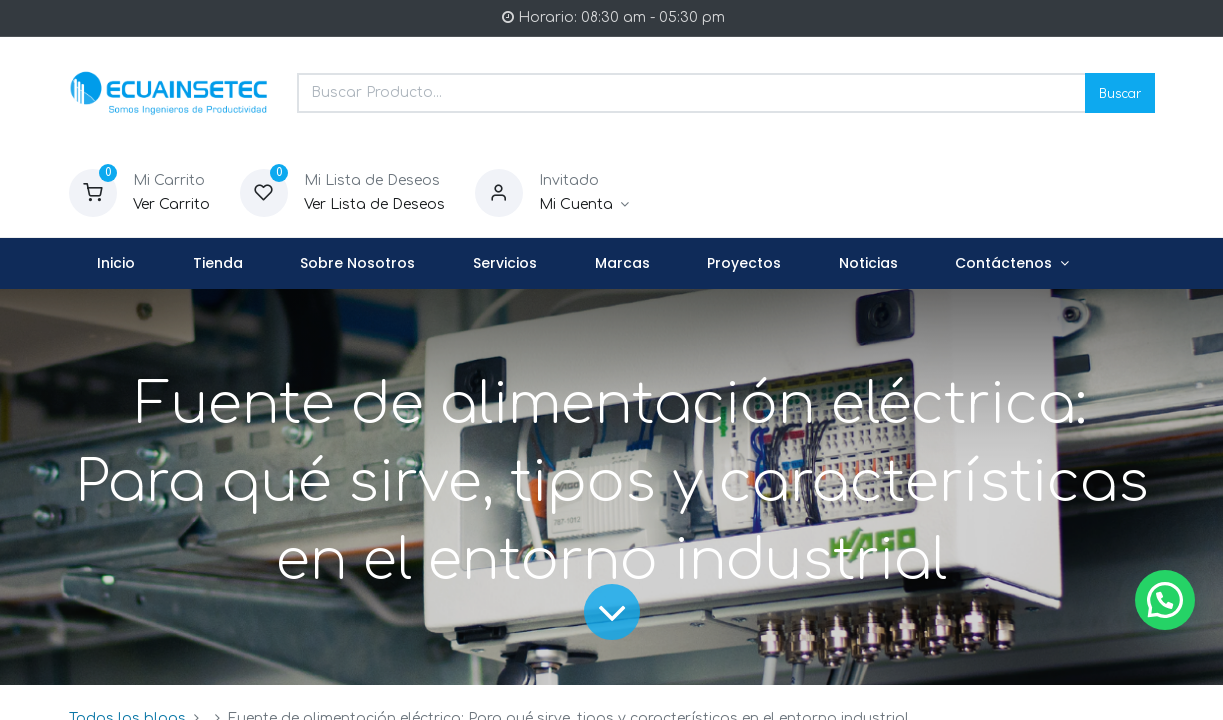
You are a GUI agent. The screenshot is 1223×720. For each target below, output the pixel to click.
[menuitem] (117, 264)
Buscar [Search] (1120, 92)
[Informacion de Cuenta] (584, 205)
